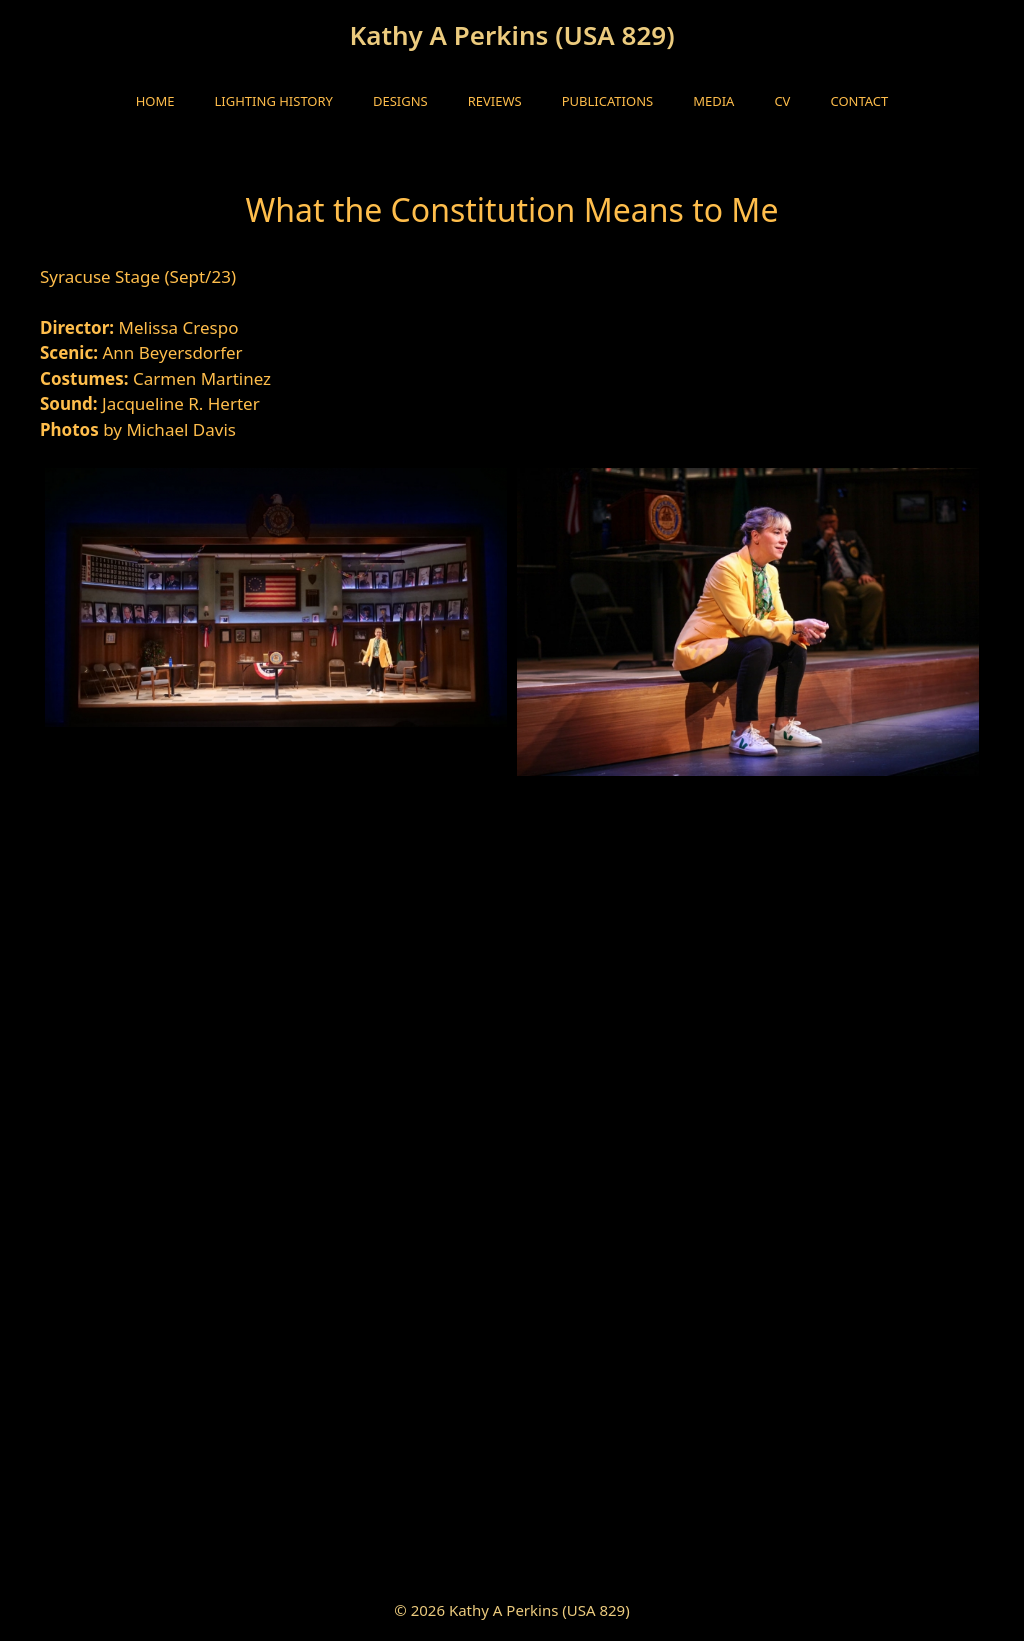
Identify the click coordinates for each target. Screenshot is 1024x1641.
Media (713, 101)
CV (782, 101)
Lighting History (274, 101)
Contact (859, 101)
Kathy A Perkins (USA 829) (511, 35)
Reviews (495, 101)
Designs (400, 101)
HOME (155, 101)
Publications (607, 101)
